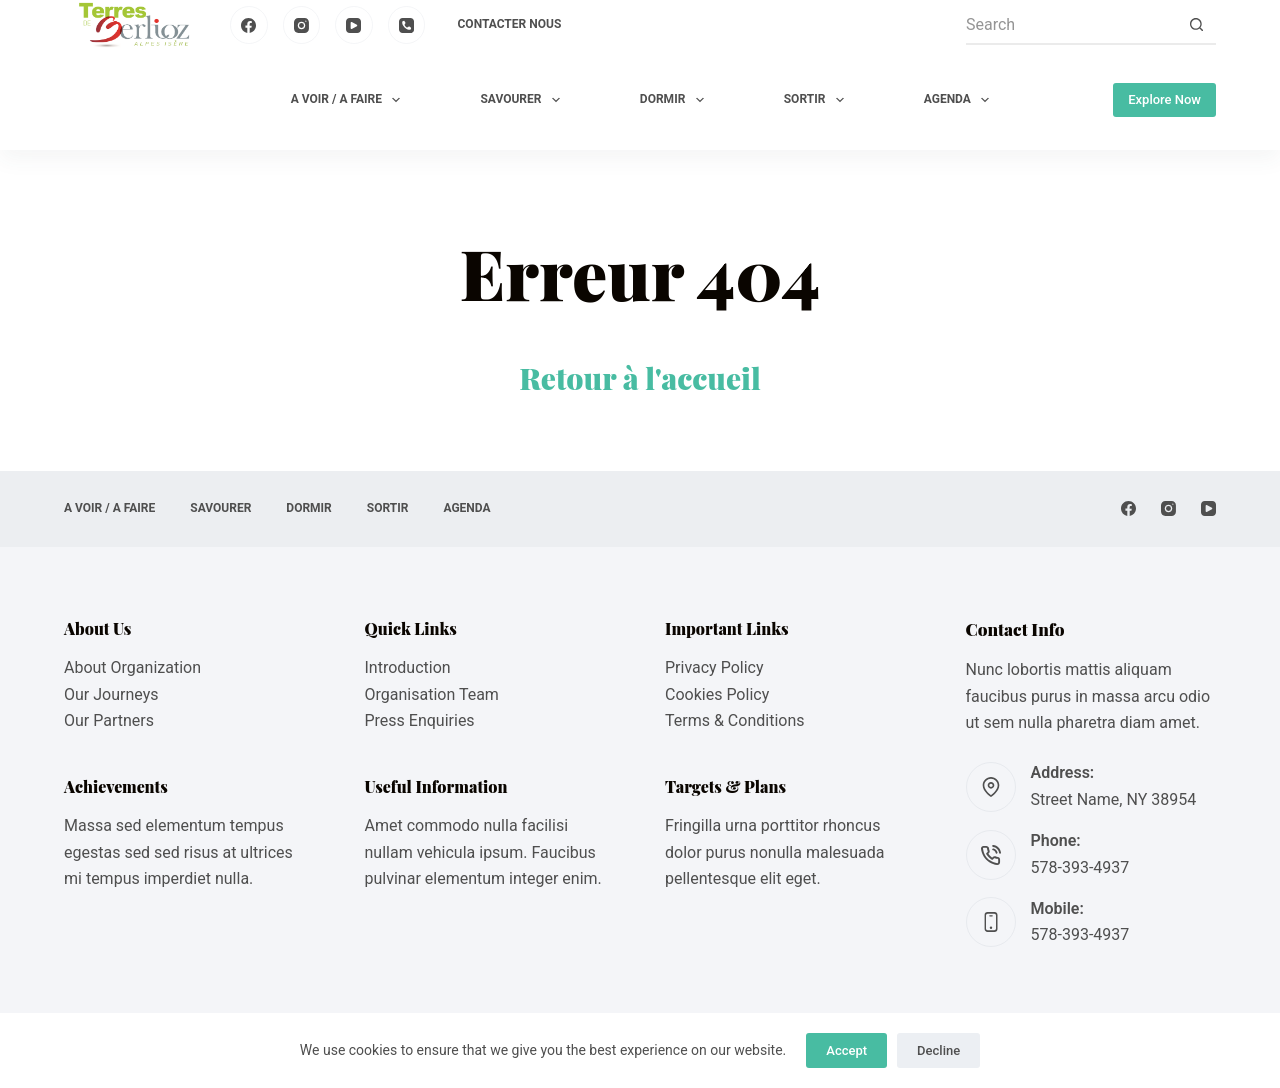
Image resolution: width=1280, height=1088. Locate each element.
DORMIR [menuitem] (676, 100)
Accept (846, 1050)
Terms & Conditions (735, 720)
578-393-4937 (1080, 867)
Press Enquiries (420, 720)
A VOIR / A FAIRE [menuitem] (350, 100)
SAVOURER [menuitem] (523, 100)
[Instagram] (302, 25)
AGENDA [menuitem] (960, 100)
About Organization (132, 667)
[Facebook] (249, 25)
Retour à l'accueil (640, 378)
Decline (938, 1050)
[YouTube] (354, 25)
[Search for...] (1071, 25)
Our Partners (109, 720)
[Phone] (407, 25)
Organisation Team (432, 694)
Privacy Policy (714, 667)
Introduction (408, 667)
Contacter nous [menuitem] (510, 24)
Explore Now (1164, 99)
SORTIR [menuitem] (818, 100)
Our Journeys (111, 694)
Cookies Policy (717, 694)
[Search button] (1196, 25)
